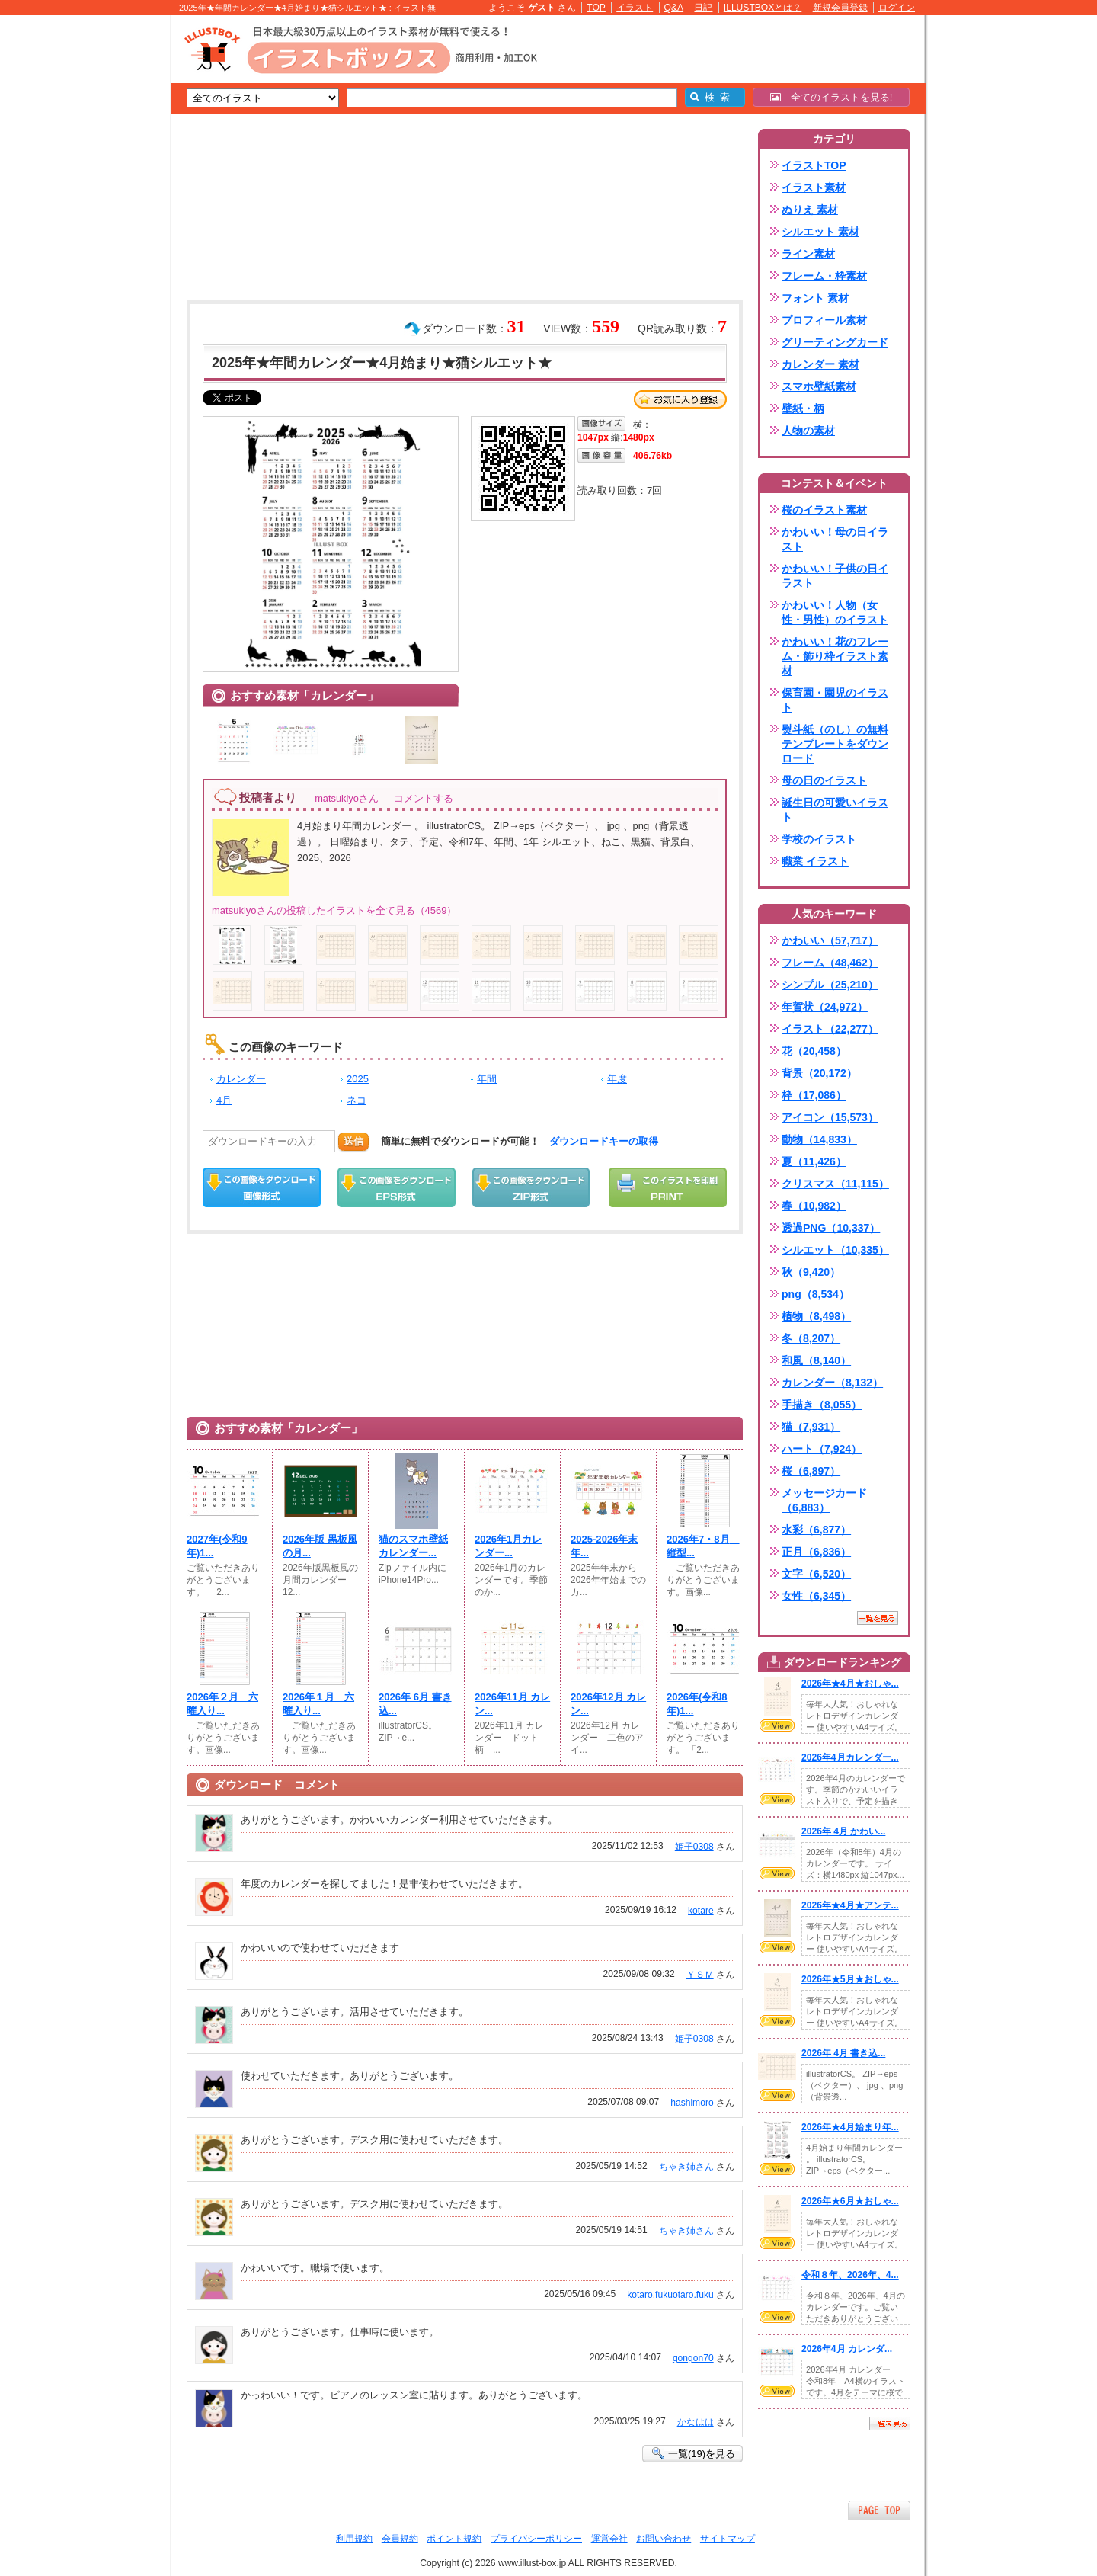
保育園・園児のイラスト (835, 700)
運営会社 (609, 2538)
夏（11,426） (814, 1161)
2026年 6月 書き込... (415, 1703)
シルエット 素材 (820, 232)
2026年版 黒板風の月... (320, 1546)
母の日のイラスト (824, 780)
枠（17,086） (814, 1095)
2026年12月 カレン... (608, 1703)
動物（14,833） (819, 1139)
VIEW (777, 1725)
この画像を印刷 (668, 1187)
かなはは (695, 2422)
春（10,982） (814, 1206)
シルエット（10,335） (835, 1250)
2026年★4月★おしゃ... (850, 1683)
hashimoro (691, 2102)
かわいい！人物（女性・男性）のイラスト (835, 612)
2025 (358, 1079)
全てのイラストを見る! (831, 97)
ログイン (896, 7)
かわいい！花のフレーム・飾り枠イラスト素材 (835, 656)
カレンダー (241, 1079)
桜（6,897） (811, 1471)
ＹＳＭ (700, 1974)
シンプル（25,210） (830, 985)
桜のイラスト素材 (824, 510)
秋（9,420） (811, 1272)
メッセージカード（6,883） (824, 1500)
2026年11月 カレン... (512, 1703)
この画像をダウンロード (262, 1187)
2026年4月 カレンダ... (846, 2349)
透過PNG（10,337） (831, 1228)
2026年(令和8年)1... (697, 1703)
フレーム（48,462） (830, 962)
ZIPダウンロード (531, 1187)
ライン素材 (808, 254)
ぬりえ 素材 (810, 209)
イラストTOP (814, 165)
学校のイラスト (819, 839)
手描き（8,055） (822, 1405)
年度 (617, 1079)
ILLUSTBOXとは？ (762, 7)
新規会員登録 (840, 7)
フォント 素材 (815, 298)
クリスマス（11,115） (835, 1183)
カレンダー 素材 (820, 364)
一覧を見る (877, 1618)
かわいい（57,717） (830, 940)
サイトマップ (727, 2538)
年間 (487, 1079)
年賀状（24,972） (825, 1007)
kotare (701, 1910)
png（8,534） (815, 1294)
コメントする (423, 798)
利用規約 (354, 2538)
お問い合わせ (663, 2538)
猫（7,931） (811, 1427)
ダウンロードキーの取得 (603, 1141)
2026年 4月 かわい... (843, 1831)
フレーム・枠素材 (824, 276)
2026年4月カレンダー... (850, 1757)
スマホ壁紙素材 (819, 386)
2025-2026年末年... (604, 1546)
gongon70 (693, 2358)
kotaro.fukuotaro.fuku (670, 2294)
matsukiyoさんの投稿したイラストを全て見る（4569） (334, 910)
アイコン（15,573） (830, 1117)
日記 (703, 7)
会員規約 (400, 2538)
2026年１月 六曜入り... (318, 1703)
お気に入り (680, 399)
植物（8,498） (816, 1316)
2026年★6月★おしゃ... (850, 2201)
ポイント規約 (454, 2538)
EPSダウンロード (396, 1187)
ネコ (356, 1100)
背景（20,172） (819, 1073)
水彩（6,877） (816, 1529)
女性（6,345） (816, 1596)
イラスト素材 (814, 187)
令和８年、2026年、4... (850, 2275)
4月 (224, 1100)
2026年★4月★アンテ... (850, 1905)
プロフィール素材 (824, 320)
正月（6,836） (816, 1552)
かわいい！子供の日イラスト (835, 575)
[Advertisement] (99, 251)
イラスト (634, 7)
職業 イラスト (815, 861)
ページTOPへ (879, 2510)
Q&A (674, 7)
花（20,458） (814, 1051)
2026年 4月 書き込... (843, 2053)
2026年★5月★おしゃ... (850, 1979)
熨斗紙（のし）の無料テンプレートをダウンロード (835, 743)
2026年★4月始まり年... (850, 2127)
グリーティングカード (835, 342)
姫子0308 (694, 1846)
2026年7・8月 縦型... (703, 1546)
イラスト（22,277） (830, 1029)
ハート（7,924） (822, 1449)
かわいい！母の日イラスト (835, 539)
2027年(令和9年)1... (217, 1546)
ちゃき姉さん (686, 2166)
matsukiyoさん (347, 798)
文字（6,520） (816, 1574)
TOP (596, 7)
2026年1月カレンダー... (508, 1546)
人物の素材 (808, 431)
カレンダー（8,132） (832, 1382)
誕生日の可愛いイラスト (835, 809)
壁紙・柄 (803, 408)
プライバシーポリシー (536, 2538)
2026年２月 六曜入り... (222, 1703)
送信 (353, 1141)
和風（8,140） (816, 1360)
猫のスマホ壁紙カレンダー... (413, 1546)
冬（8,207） (811, 1338)
